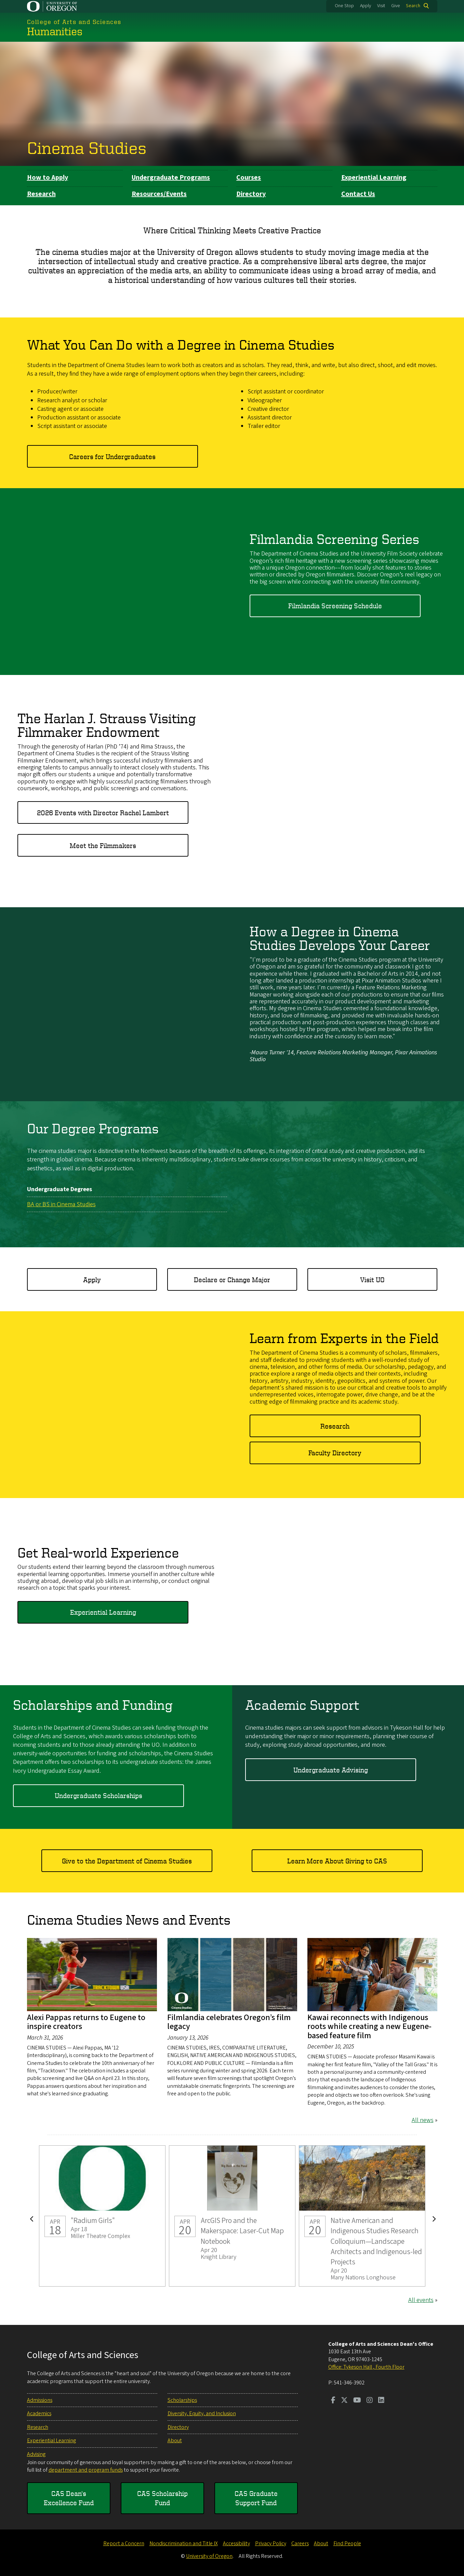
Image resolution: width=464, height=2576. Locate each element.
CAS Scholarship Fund (162, 2498)
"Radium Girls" (102, 2216)
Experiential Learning (374, 177)
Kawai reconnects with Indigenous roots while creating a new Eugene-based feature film (369, 2027)
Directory (251, 194)
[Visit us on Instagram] (369, 2401)
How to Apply (47, 177)
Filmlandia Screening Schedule (335, 606)
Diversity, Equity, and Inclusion (202, 2413)
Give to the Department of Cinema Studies (127, 1860)
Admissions (39, 2400)
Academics (39, 2413)
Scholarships (182, 2400)
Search (413, 5)
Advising (36, 2454)
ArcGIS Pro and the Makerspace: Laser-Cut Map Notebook (232, 2216)
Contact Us (358, 194)
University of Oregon (209, 2556)
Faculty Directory (334, 1453)
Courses (248, 177)
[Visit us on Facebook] (333, 2401)
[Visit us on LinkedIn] (381, 2401)
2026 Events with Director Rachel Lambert (103, 813)
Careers (300, 2543)
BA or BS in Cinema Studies (61, 1204)
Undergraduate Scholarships (98, 1795)
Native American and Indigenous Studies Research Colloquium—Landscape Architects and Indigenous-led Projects (362, 2216)
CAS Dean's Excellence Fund (69, 2498)
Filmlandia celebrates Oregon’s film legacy (229, 2022)
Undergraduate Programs (171, 177)
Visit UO (372, 1279)
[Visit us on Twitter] (344, 2401)
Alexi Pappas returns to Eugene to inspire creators (86, 2022)
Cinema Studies (86, 147)
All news (423, 2120)
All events (421, 2300)
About (175, 2440)
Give (395, 5)
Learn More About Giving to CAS (337, 1860)
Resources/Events (159, 194)
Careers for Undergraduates (112, 456)
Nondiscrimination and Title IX (183, 2543)
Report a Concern (123, 2543)
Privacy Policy (270, 2543)
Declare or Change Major (232, 1279)
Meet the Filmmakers (103, 845)
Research (41, 194)
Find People (347, 2543)
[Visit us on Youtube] (357, 2401)
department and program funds (86, 2470)
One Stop (344, 5)
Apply (365, 5)
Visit (381, 5)
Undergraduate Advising (330, 1770)
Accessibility (236, 2543)
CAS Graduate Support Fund (256, 2498)
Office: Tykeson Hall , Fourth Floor (366, 2367)
